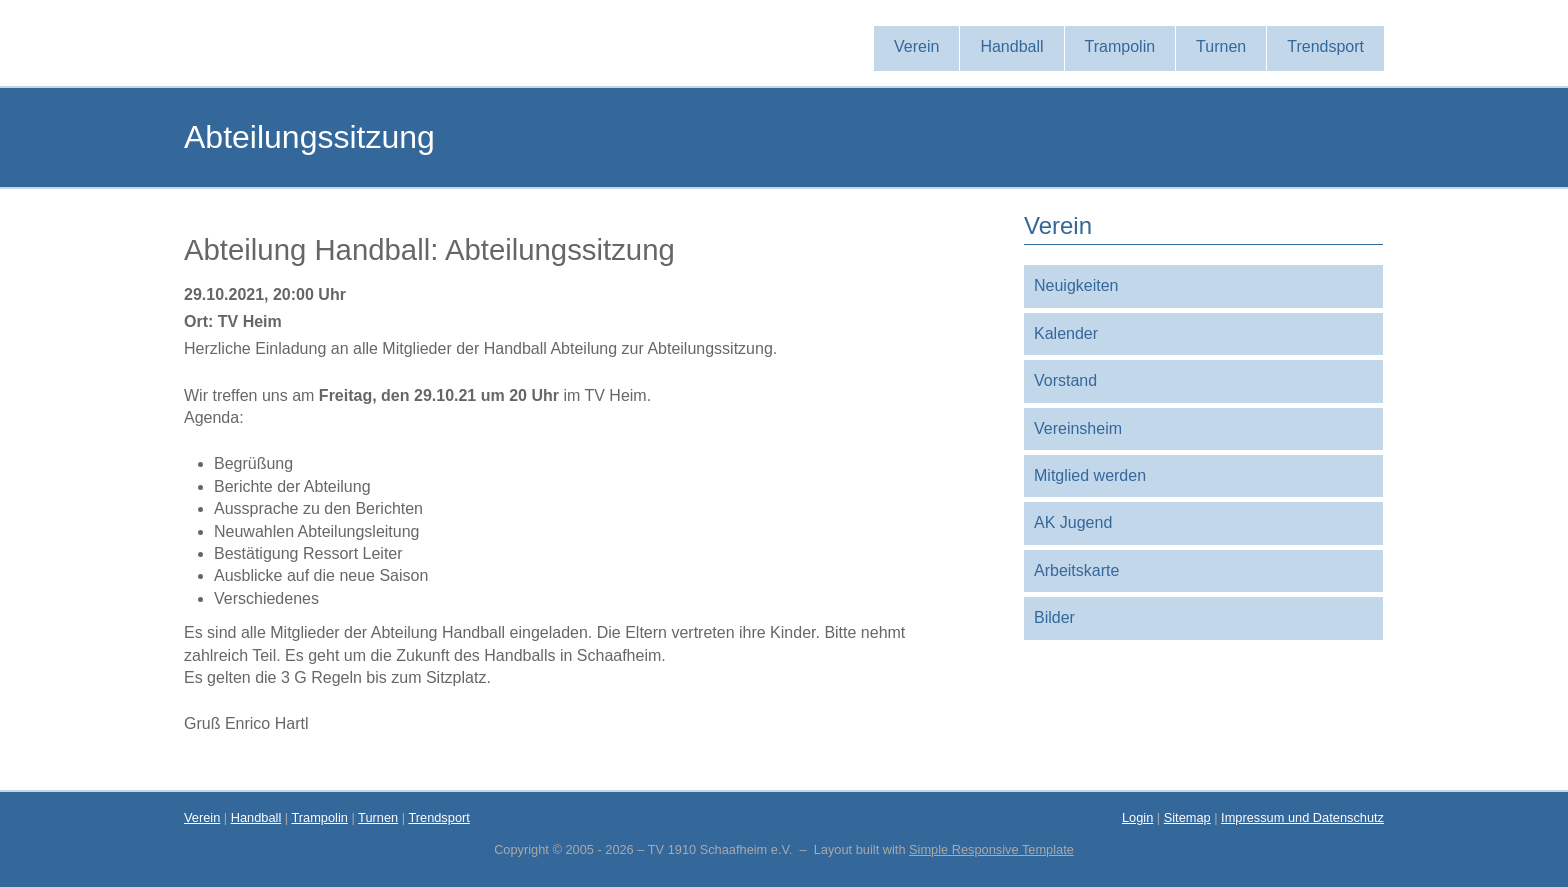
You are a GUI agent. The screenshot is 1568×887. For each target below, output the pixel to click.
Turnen (378, 817)
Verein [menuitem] (916, 46)
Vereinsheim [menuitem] (1078, 428)
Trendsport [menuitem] (1325, 46)
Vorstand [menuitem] (1065, 380)
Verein (202, 817)
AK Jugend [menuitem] (1073, 522)
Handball (256, 817)
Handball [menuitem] (1011, 46)
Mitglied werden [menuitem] (1090, 475)
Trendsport (438, 817)
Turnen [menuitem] (1221, 46)
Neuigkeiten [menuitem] (1076, 285)
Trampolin (319, 817)
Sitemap (1187, 817)
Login (1137, 817)
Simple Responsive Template (991, 849)
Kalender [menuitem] (1066, 333)
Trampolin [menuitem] (1120, 46)
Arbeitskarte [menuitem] (1076, 570)
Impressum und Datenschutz (1302, 817)
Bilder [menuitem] (1054, 617)
